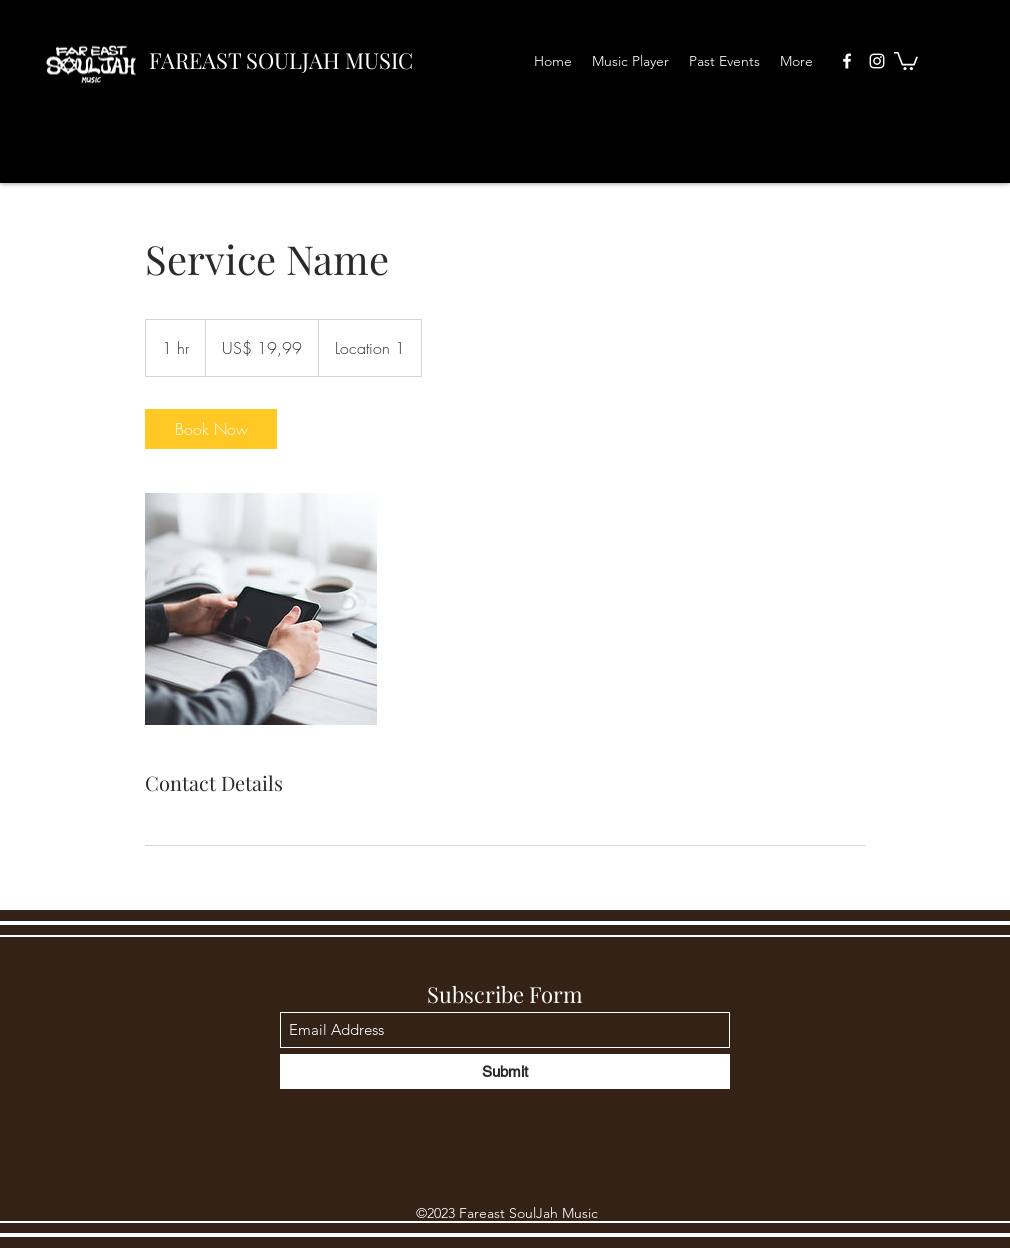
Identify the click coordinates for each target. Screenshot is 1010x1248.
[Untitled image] (261, 609)
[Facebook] (847, 61)
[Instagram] (877, 61)
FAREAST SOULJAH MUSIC (281, 60)
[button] (906, 60)
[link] (211, 429)
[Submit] (505, 1071)
